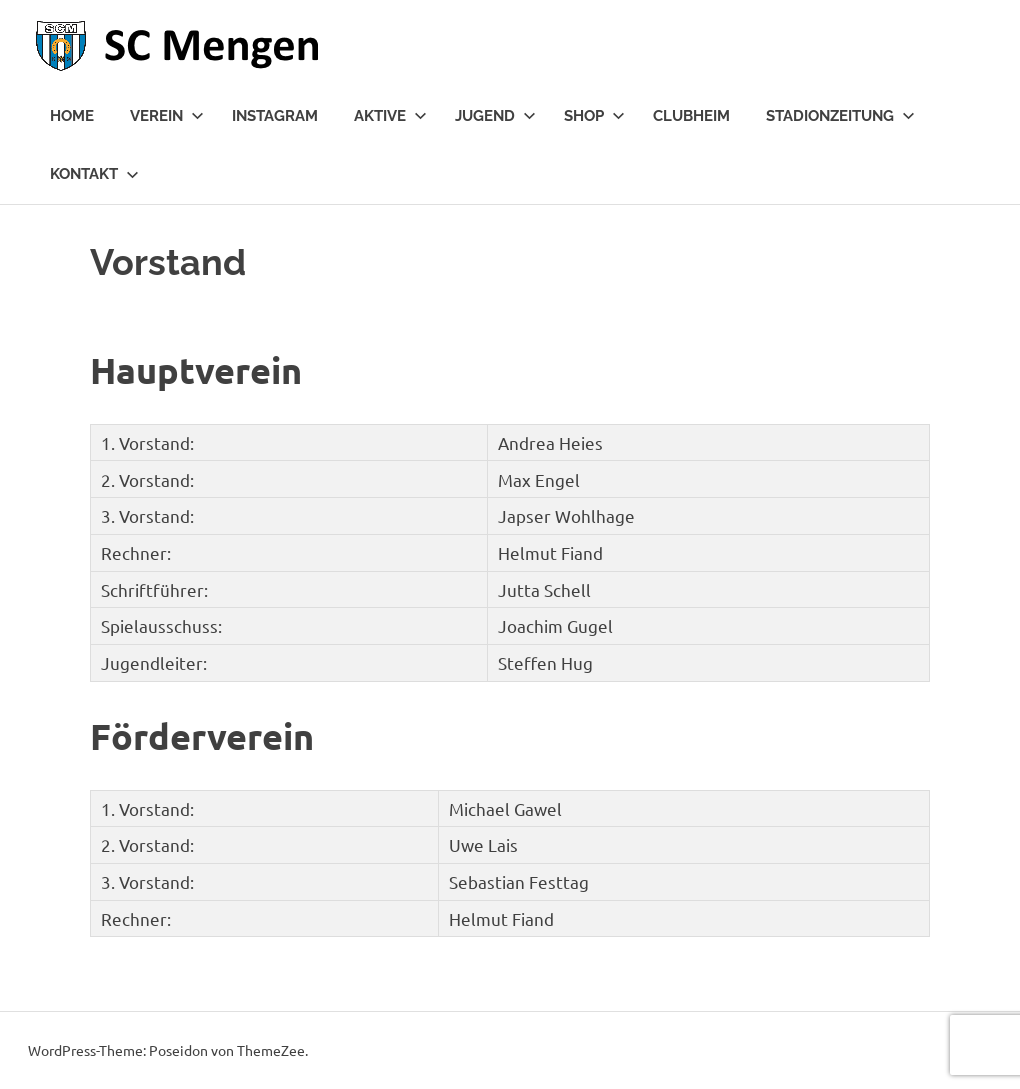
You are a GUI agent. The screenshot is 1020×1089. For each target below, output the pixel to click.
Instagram (275, 116)
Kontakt (94, 174)
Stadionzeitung (840, 116)
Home (72, 116)
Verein (167, 116)
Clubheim (691, 116)
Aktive (390, 116)
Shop (594, 116)
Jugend (495, 116)
